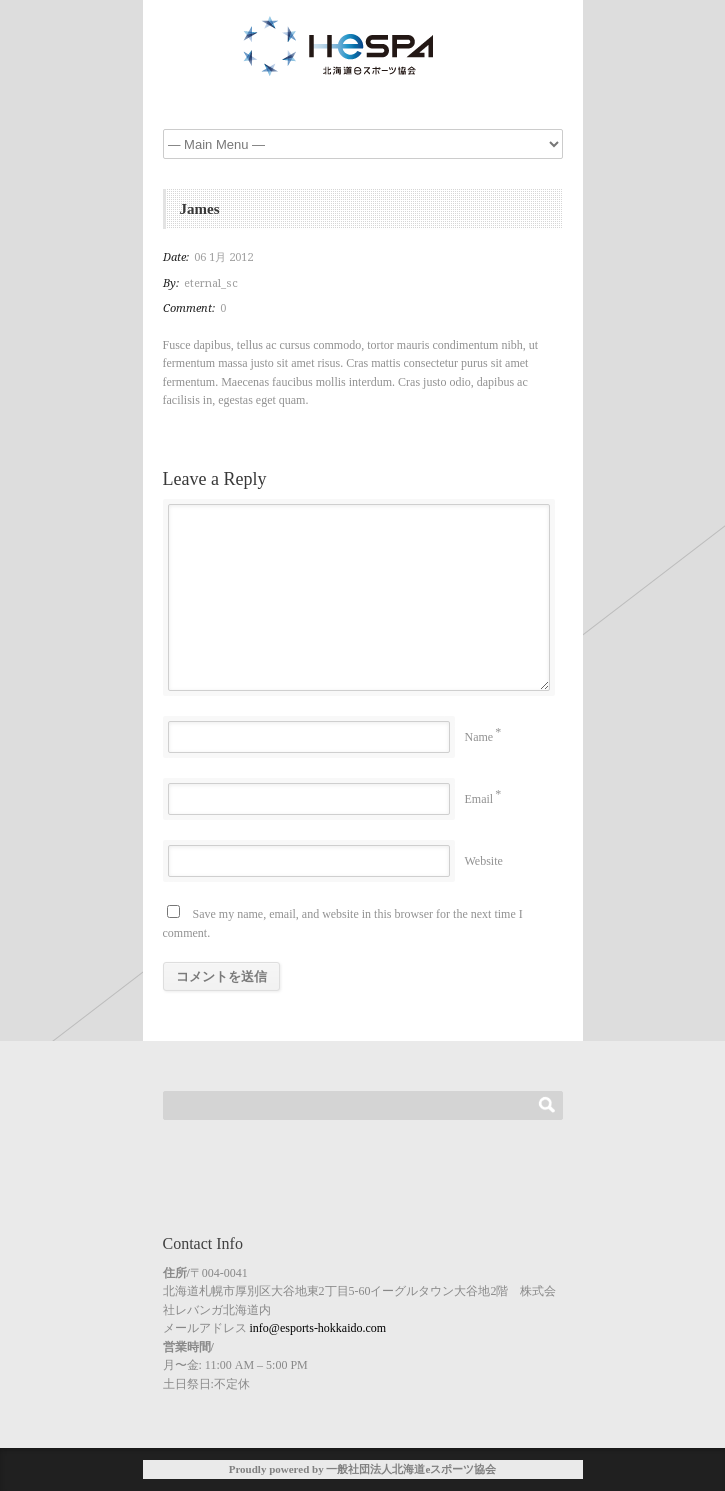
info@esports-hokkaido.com (318, 1328)
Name (479, 737)
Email (479, 799)
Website (484, 861)
